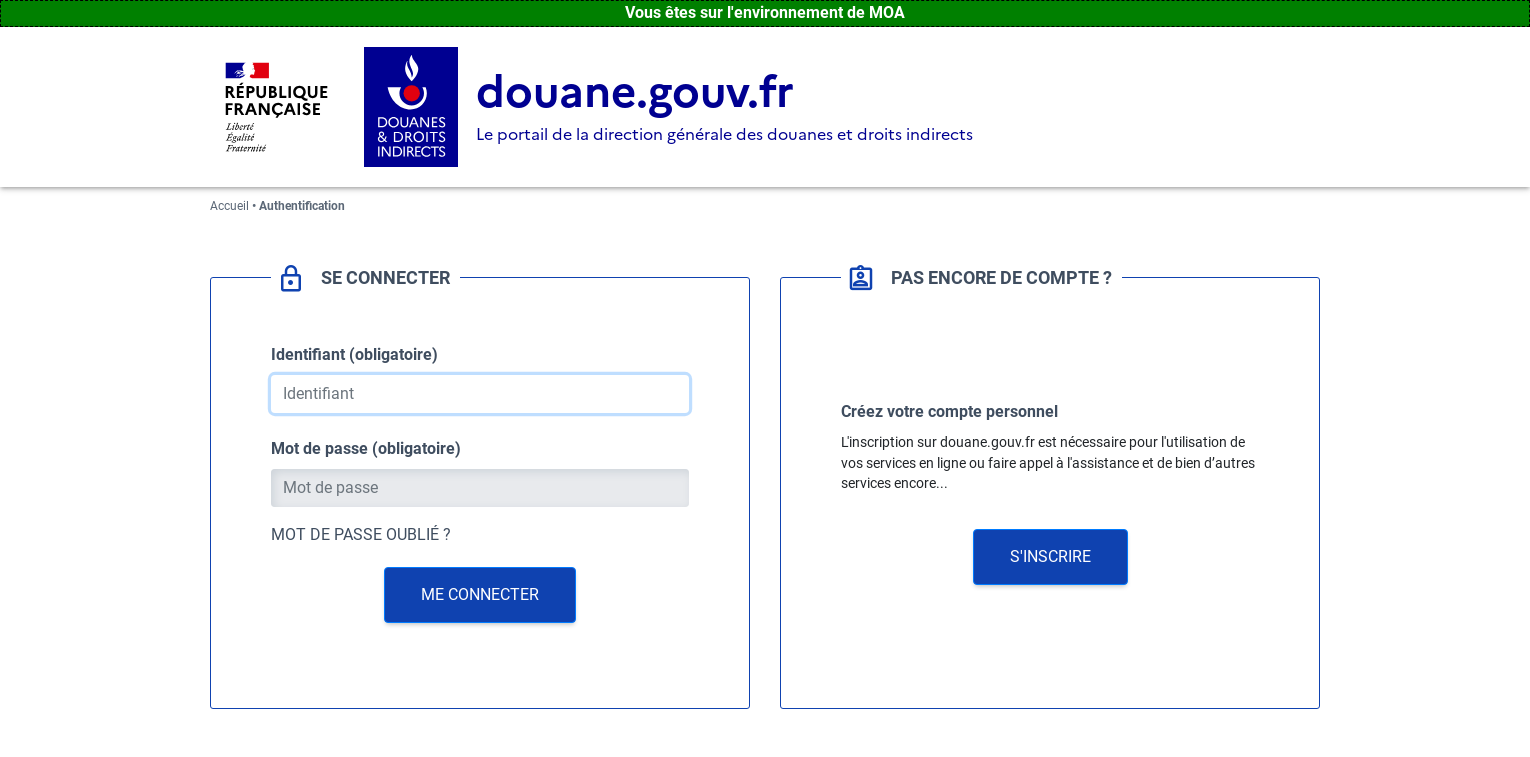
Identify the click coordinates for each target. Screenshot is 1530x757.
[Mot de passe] (480, 488)
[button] (1050, 557)
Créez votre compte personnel (949, 411)
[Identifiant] (480, 394)
